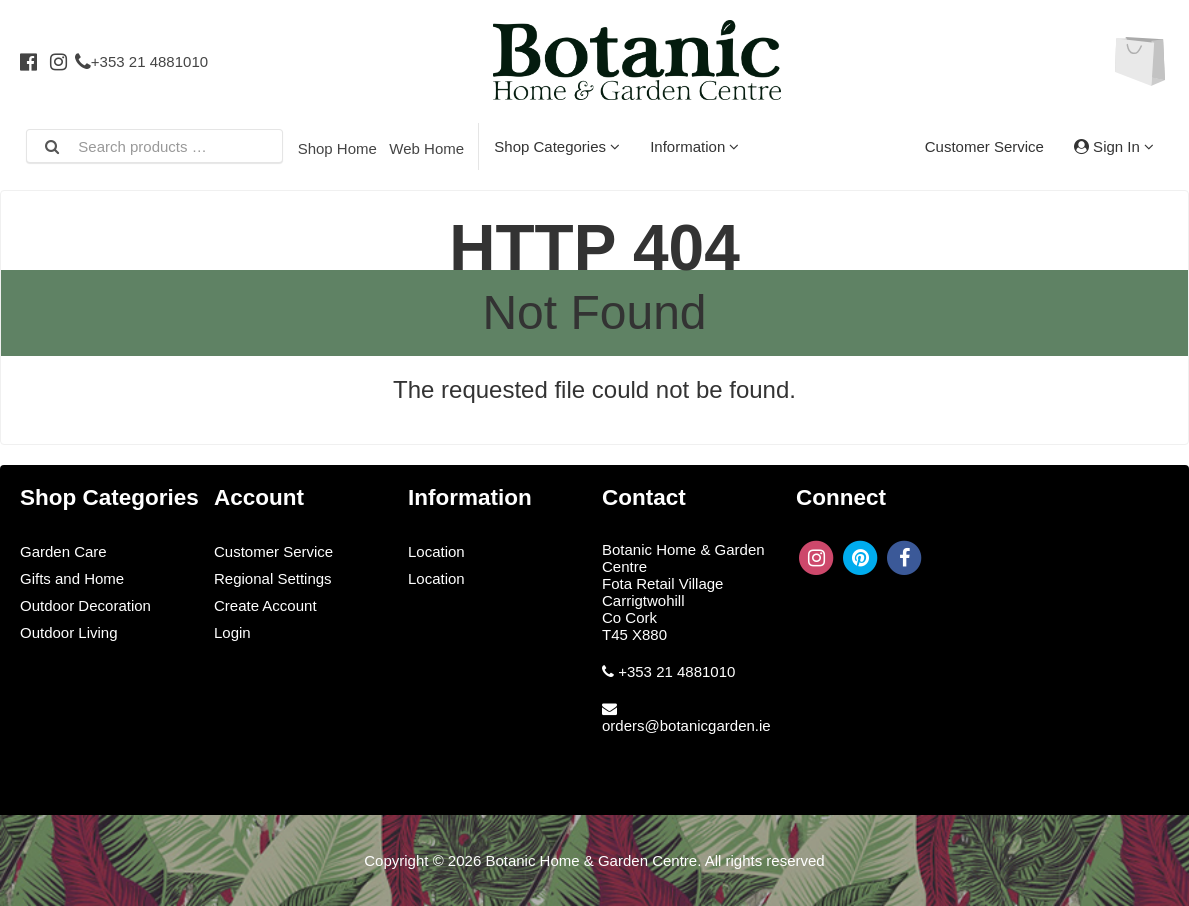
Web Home (426, 148)
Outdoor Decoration (85, 605)
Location (436, 551)
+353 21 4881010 (141, 61)
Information (694, 146)
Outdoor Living (69, 632)
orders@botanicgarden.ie (686, 725)
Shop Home (337, 148)
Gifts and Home (72, 578)
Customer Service (984, 146)
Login (232, 632)
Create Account (265, 605)
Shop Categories (557, 146)
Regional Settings (273, 578)
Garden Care (63, 551)
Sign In (1114, 146)
